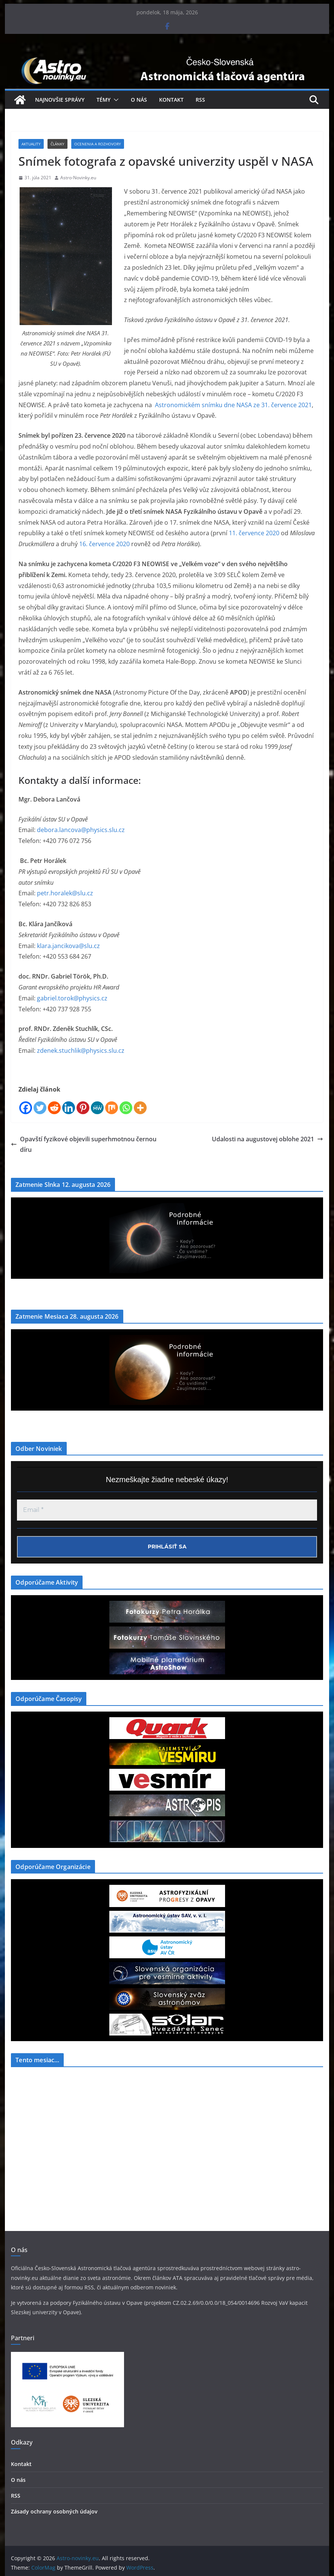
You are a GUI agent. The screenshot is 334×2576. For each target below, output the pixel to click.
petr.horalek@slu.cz (65, 893)
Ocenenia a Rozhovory (97, 144)
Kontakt (171, 99)
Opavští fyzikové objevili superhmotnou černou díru (83, 1144)
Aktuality (31, 144)
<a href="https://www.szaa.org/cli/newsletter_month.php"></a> (67, 2129)
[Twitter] (40, 1107)
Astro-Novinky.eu (78, 177)
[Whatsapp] (126, 1107)
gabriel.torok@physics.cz (72, 998)
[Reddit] (54, 1107)
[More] (140, 1107)
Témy (103, 99)
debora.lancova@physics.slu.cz (81, 830)
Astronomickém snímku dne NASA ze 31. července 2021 (233, 405)
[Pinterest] (83, 1107)
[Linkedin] (68, 1107)
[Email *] (167, 1510)
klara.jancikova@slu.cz (68, 946)
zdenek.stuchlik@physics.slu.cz (80, 1050)
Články (57, 144)
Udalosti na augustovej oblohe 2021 (267, 1139)
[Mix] (111, 1107)
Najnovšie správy (59, 99)
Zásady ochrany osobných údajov (54, 2511)
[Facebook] (25, 1107)
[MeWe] (97, 1107)
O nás (139, 99)
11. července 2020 (254, 533)
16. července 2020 (104, 544)
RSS (200, 99)
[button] (114, 100)
